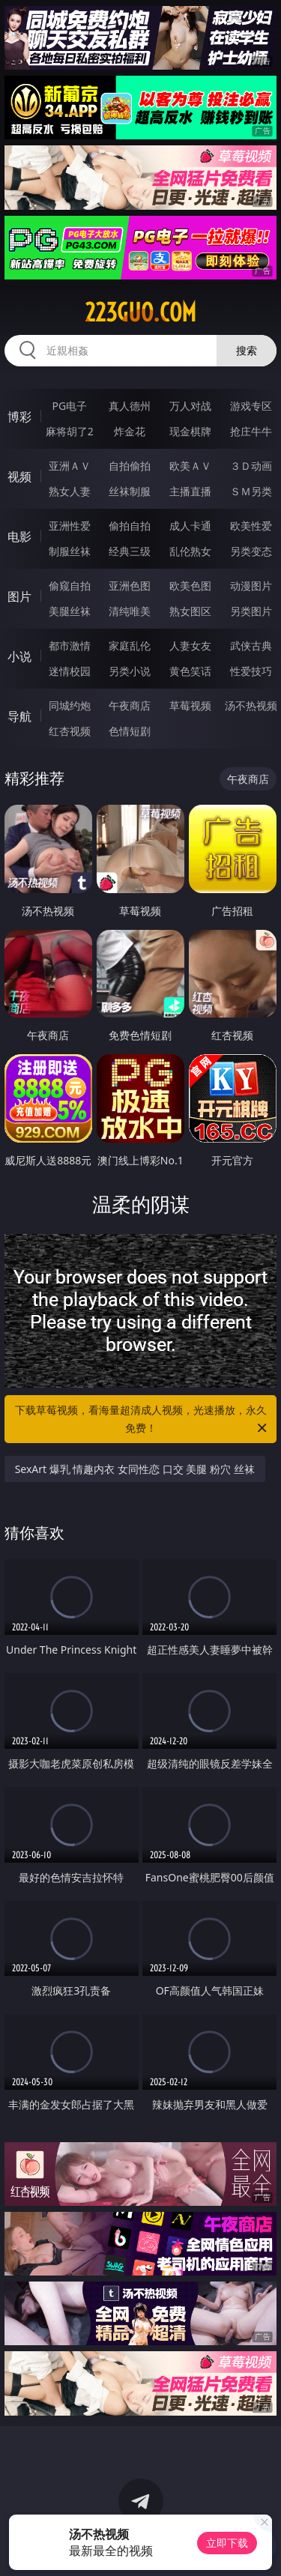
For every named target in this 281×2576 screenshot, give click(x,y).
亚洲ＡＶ (70, 466)
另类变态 (251, 551)
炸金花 (129, 431)
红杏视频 (70, 731)
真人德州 (130, 406)
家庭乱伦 (130, 645)
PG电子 (69, 406)
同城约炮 (70, 705)
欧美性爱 (251, 525)
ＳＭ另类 (251, 491)
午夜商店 (130, 705)
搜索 (246, 350)
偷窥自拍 (70, 585)
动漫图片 (251, 585)
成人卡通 (190, 525)
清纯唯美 (130, 611)
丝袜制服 (130, 491)
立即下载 (227, 2543)
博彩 (19, 416)
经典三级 (130, 551)
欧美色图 (190, 585)
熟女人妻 (70, 491)
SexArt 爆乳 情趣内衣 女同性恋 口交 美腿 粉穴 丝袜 (135, 1469)
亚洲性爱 (70, 525)
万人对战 (190, 406)
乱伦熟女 (190, 551)
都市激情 (70, 645)
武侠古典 (251, 645)
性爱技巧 (251, 671)
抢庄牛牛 (251, 431)
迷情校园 (70, 671)
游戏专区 (251, 406)
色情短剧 (130, 731)
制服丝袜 (70, 551)
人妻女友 (190, 645)
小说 (19, 656)
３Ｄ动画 (251, 466)
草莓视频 (190, 705)
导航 (19, 716)
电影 (19, 536)
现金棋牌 (190, 431)
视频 (19, 476)
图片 (19, 596)
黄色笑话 (190, 671)
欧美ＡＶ (190, 466)
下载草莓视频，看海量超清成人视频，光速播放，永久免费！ (142, 1420)
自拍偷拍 (130, 466)
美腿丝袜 (70, 611)
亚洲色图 (130, 585)
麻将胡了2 (70, 431)
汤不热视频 (251, 705)
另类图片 (251, 611)
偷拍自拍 (130, 525)
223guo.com (140, 312)
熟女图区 (190, 611)
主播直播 (190, 491)
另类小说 (130, 671)
